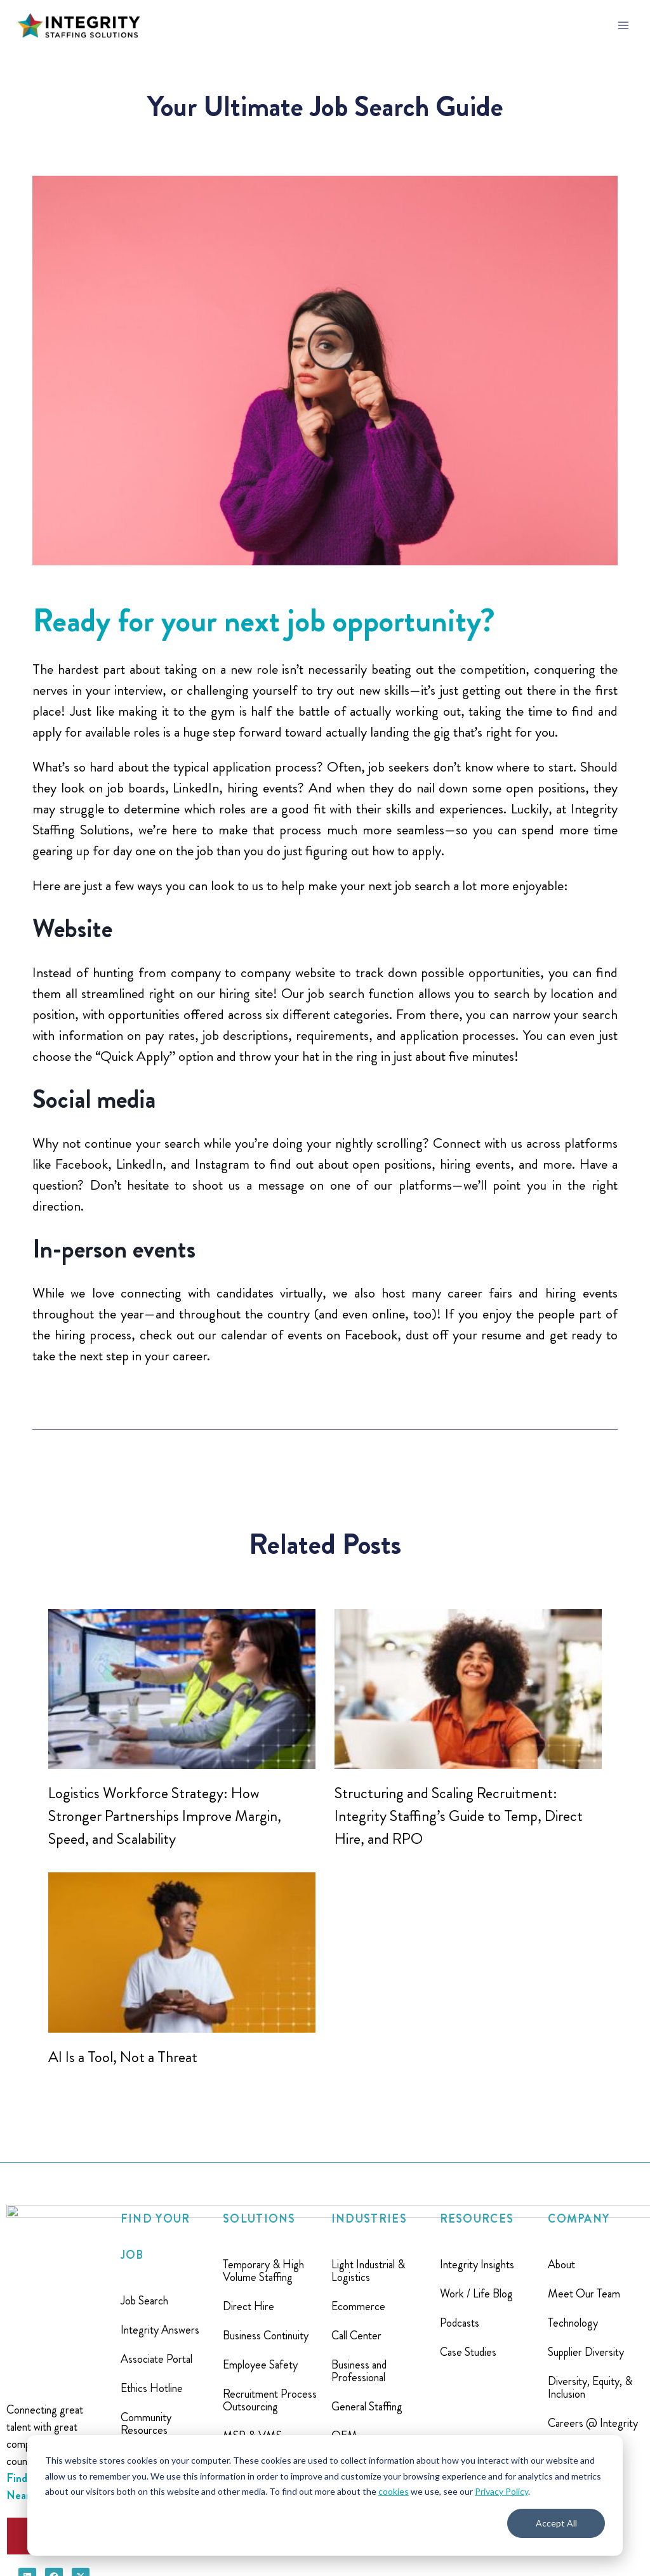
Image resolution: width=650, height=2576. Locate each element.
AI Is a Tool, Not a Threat (122, 2057)
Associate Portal (156, 2359)
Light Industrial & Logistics (368, 2270)
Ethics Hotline (152, 2388)
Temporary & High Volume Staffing (263, 2270)
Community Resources (146, 2423)
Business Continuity (265, 2335)
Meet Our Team (584, 2293)
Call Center (356, 2335)
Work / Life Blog (476, 2293)
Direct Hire (248, 2306)
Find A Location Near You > (43, 2353)
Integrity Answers (160, 2330)
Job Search (144, 2300)
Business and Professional (359, 2371)
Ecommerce (358, 2306)
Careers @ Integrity (593, 2423)
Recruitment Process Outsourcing (270, 2400)
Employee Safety (260, 2364)
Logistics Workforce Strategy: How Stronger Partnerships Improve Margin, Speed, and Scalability (164, 1816)
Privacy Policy (501, 2491)
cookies (393, 2491)
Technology (573, 2323)
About (561, 2264)
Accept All (556, 2523)
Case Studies (468, 2352)
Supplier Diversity (586, 2352)
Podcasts (459, 2323)
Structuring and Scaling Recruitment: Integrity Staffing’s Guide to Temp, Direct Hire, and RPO (459, 1816)
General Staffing (366, 2406)
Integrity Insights (477, 2264)
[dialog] (325, 2495)
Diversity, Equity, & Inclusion (590, 2387)
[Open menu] (623, 25)
